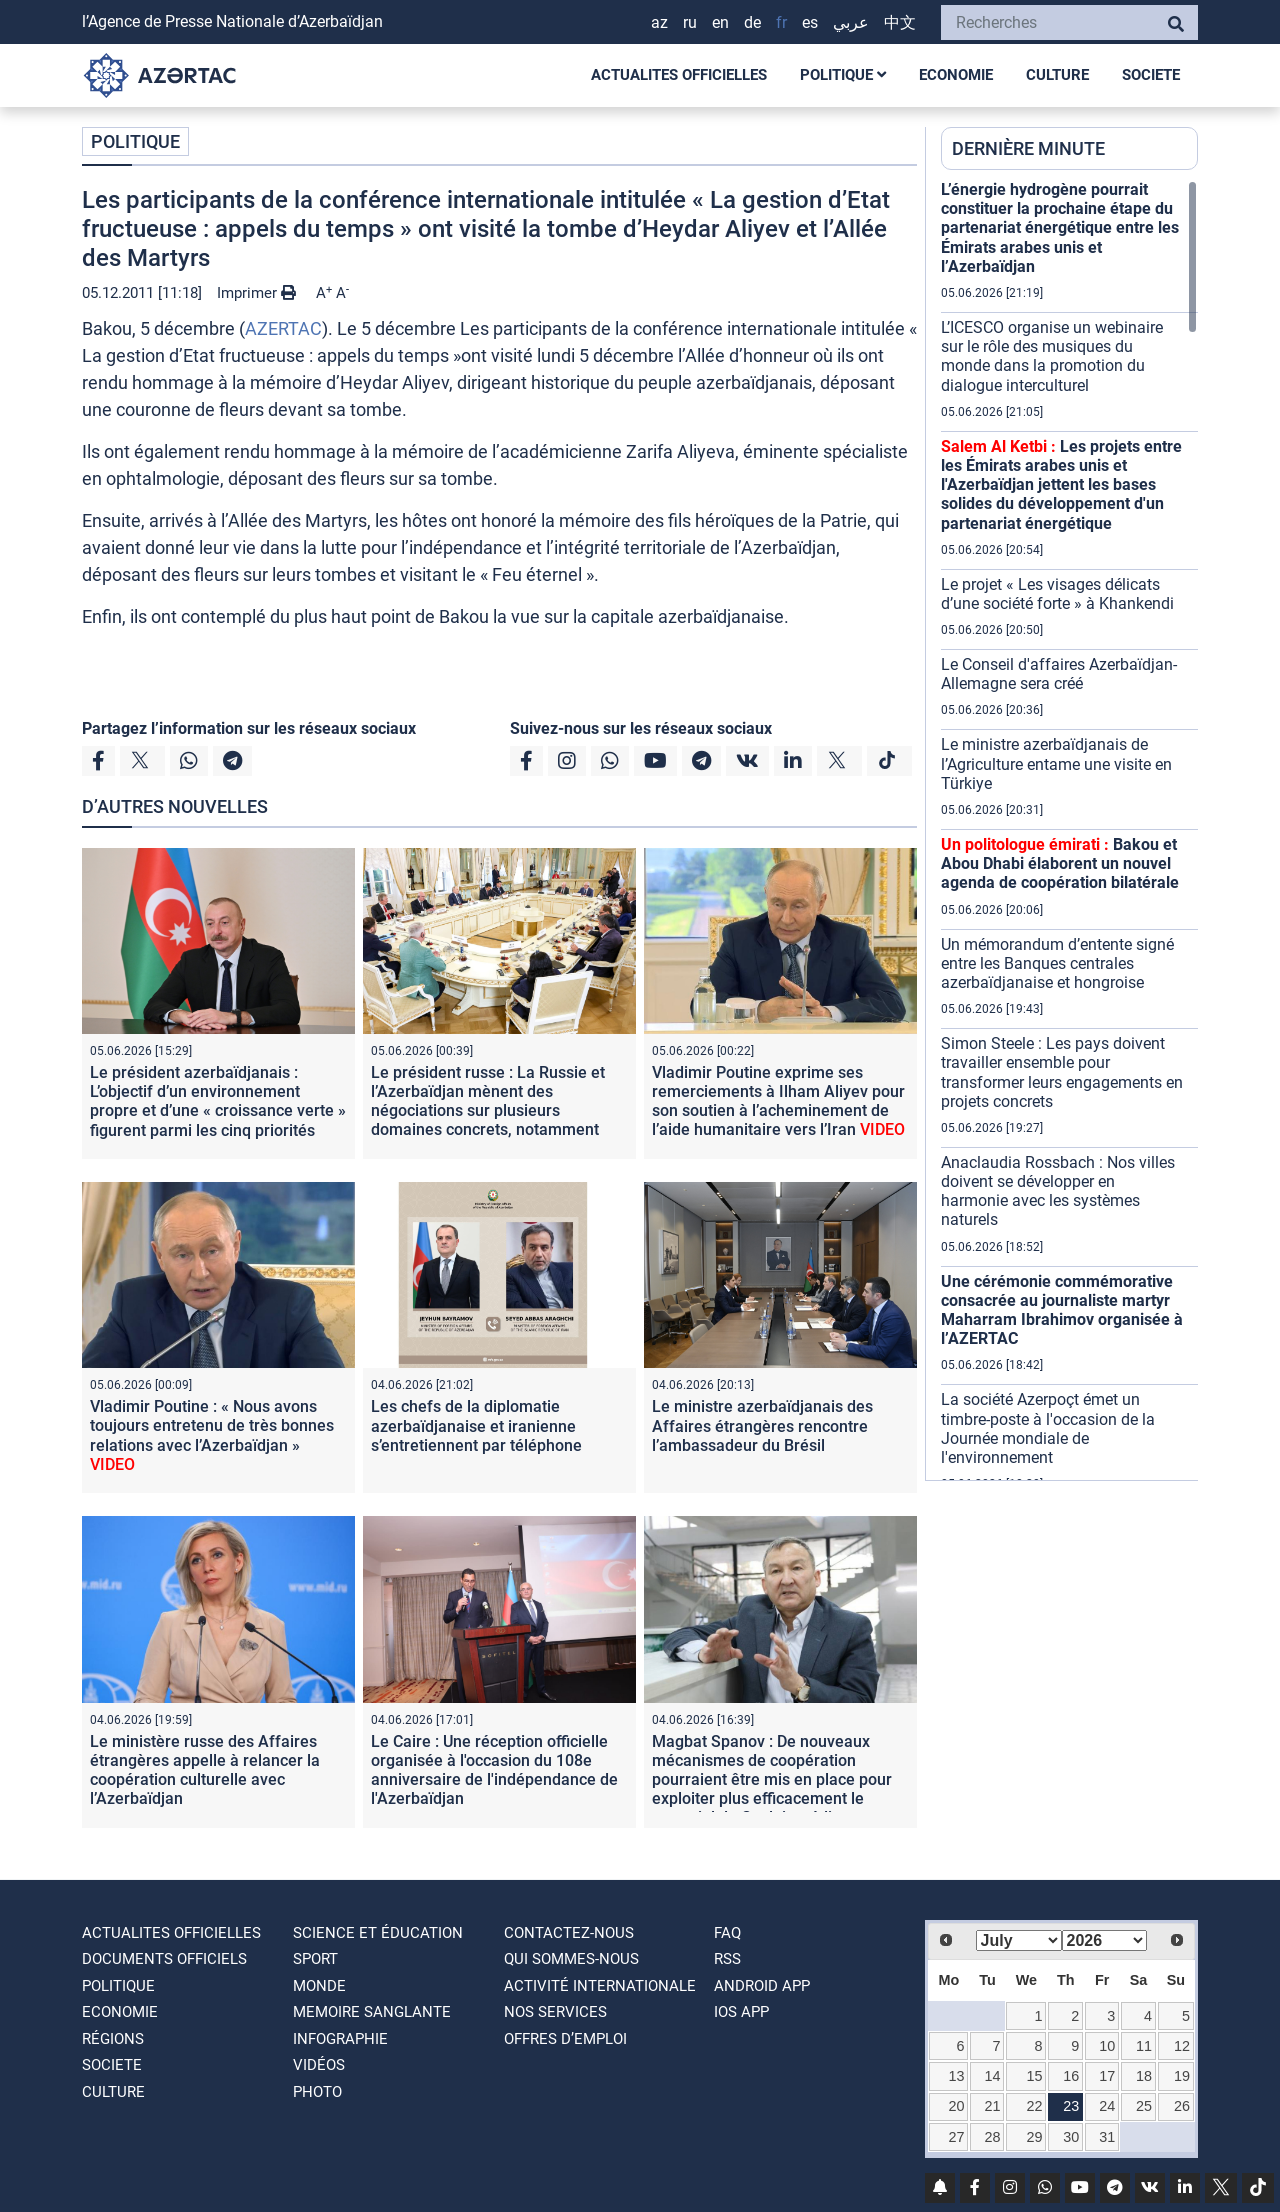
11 (1144, 2046)
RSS (727, 1959)
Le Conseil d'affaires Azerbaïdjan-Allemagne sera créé (1059, 674)
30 (1071, 2137)
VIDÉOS (319, 2065)
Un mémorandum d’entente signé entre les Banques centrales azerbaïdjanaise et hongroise (1057, 963)
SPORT (315, 1959)
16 (1071, 2076)
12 (1182, 2046)
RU (690, 22)
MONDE (319, 1986)
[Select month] (1019, 1940)
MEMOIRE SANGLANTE (372, 2012)
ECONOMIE (956, 75)
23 (1071, 2106)
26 (1182, 2106)
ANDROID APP (762, 1986)
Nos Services (555, 2012)
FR (781, 22)
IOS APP (741, 2012)
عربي (851, 22)
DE (752, 22)
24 (1107, 2106)
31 (1107, 2137)
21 (993, 2106)
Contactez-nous (569, 1933)
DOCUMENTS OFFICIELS (164, 1959)
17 (1107, 2076)
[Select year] (1105, 1940)
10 (1107, 2046)
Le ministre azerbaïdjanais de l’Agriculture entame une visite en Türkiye (1056, 763)
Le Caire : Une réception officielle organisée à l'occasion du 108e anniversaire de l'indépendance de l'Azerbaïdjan (494, 1770)
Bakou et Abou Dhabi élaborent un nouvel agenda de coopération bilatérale (1060, 863)
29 (1035, 2137)
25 (1144, 2106)
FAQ (727, 1933)
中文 (900, 22)
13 (956, 2076)
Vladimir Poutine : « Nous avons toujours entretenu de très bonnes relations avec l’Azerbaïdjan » (212, 1435)
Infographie (340, 2039)
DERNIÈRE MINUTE (1028, 148)
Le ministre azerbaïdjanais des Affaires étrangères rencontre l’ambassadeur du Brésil (762, 1425)
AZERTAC (283, 328)
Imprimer (256, 293)
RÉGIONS (113, 2039)
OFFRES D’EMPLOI (565, 2039)
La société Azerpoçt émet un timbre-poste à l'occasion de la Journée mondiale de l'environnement (1048, 1428)
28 (993, 2137)
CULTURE (1057, 75)
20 (956, 2106)
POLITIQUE (843, 75)
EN (720, 22)
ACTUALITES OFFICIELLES (679, 75)
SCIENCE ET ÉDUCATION (378, 1933)
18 (1144, 2076)
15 (1035, 2076)
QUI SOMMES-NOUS (571, 1959)
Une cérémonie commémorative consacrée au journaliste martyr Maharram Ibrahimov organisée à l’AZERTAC (1062, 1310)
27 (956, 2137)
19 (1182, 2076)
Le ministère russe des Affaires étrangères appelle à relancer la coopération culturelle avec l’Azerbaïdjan (205, 1770)
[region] (1069, 830)
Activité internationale (600, 1986)
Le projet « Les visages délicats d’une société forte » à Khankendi (1057, 594)
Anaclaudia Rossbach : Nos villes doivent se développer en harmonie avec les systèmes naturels (1058, 1191)
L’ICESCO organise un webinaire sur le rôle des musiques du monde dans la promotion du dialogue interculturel (1052, 356)
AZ (659, 22)
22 (1035, 2106)
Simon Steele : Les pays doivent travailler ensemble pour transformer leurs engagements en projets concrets (1062, 1072)
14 (993, 2076)
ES (810, 22)
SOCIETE (1151, 75)
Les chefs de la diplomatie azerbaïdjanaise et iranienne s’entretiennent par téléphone (476, 1425)
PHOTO (317, 2092)
